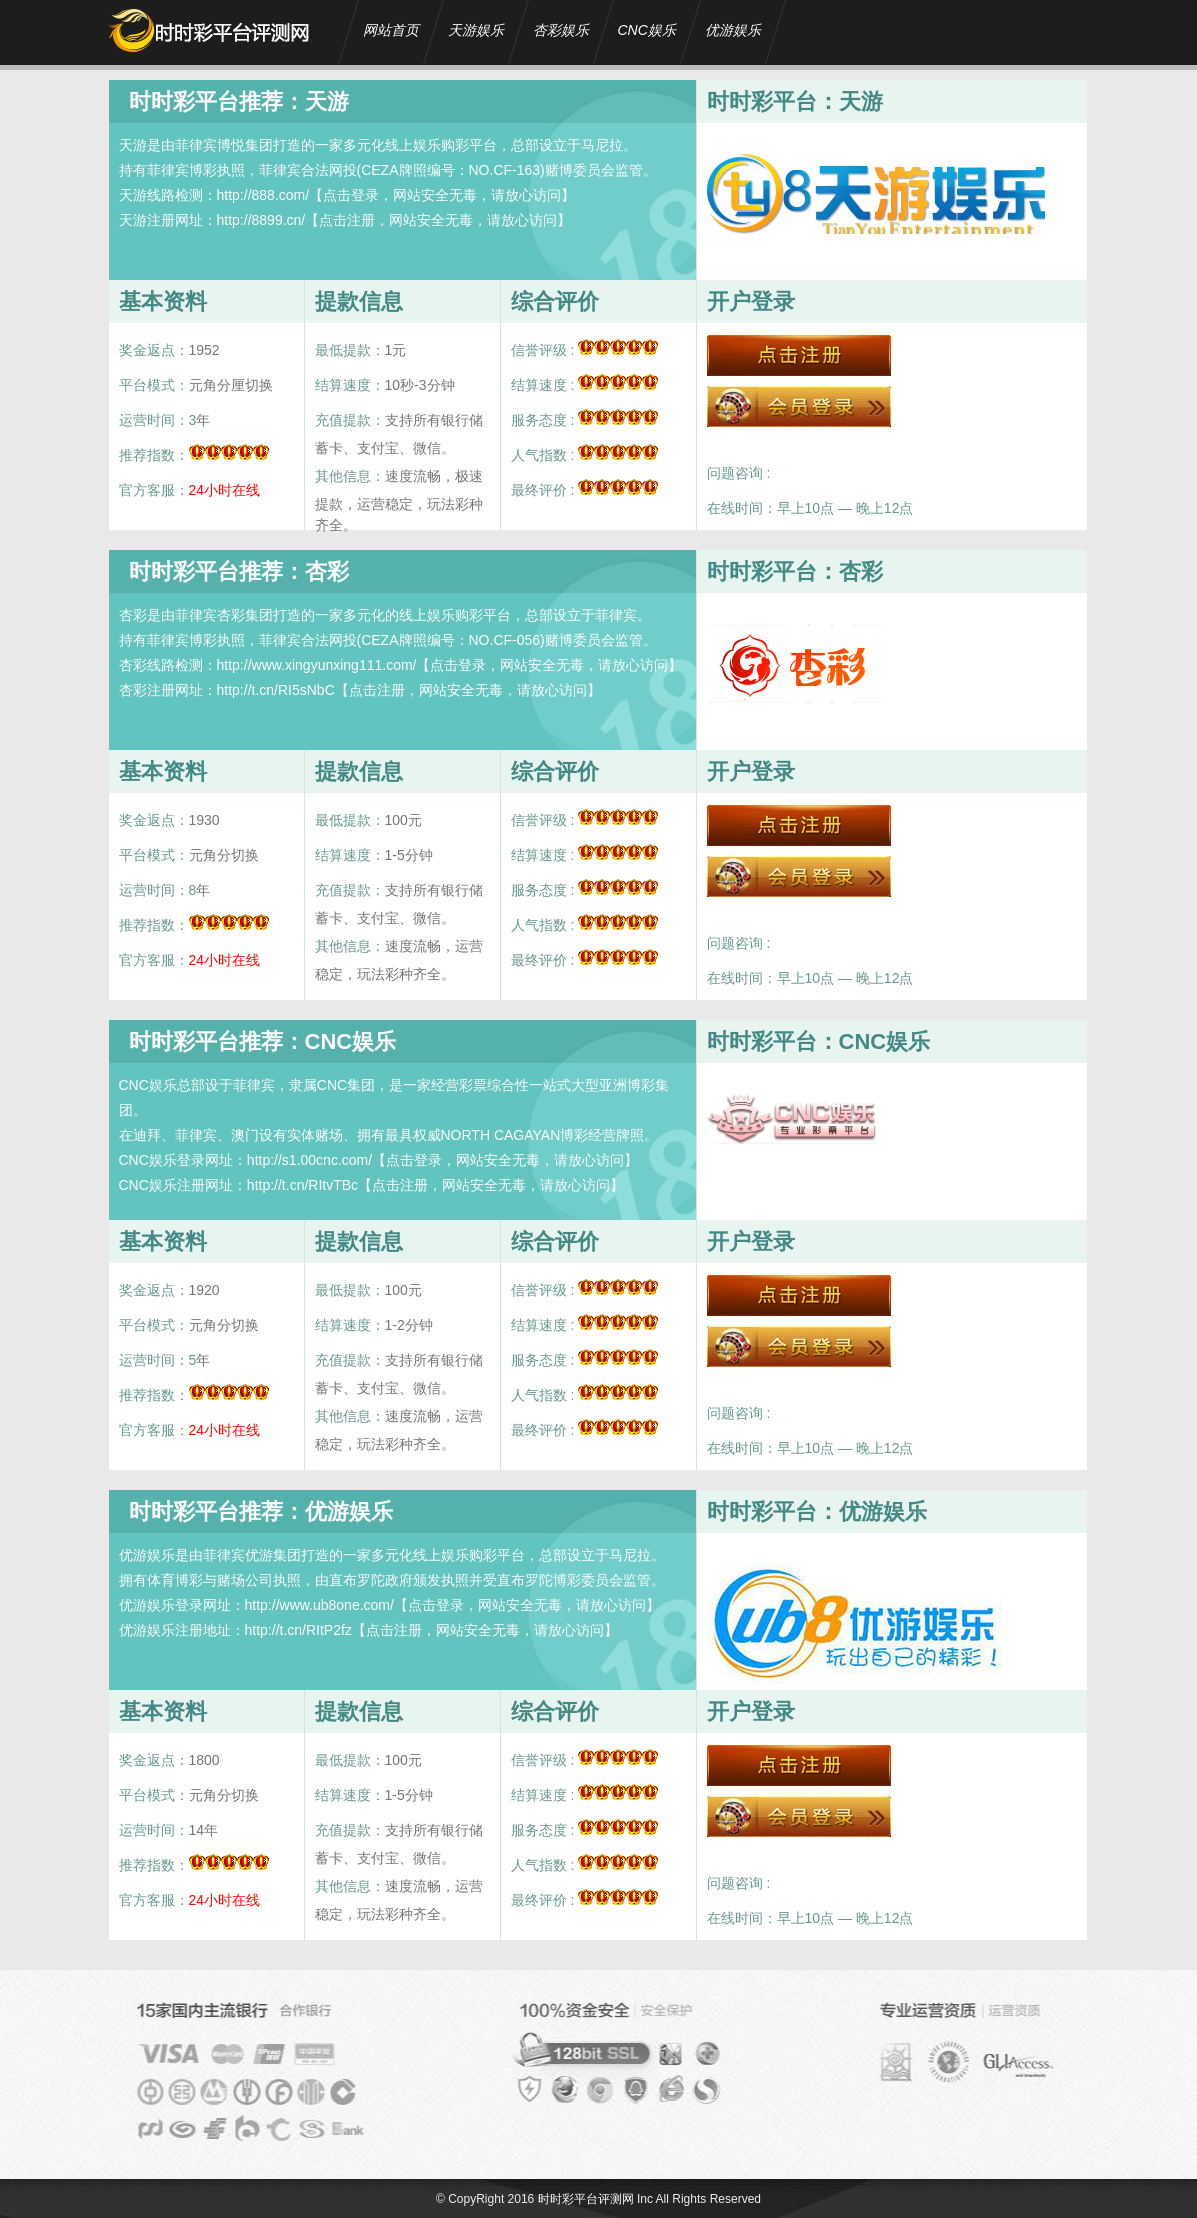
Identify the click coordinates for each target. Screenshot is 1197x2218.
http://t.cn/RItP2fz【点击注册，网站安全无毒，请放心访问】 (431, 1630)
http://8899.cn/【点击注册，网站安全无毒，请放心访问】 (394, 220)
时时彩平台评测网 (586, 2199)
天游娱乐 (476, 30)
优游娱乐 (733, 30)
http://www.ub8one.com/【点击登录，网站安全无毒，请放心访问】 (452, 1605)
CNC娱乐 (647, 30)
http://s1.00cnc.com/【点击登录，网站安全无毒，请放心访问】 (442, 1160)
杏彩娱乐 (561, 30)
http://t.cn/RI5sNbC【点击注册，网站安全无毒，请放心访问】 (409, 690)
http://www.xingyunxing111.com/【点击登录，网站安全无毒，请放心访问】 (450, 665)
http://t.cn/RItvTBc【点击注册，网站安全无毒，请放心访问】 (435, 1185)
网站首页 (391, 30)
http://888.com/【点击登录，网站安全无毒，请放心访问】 (396, 195)
